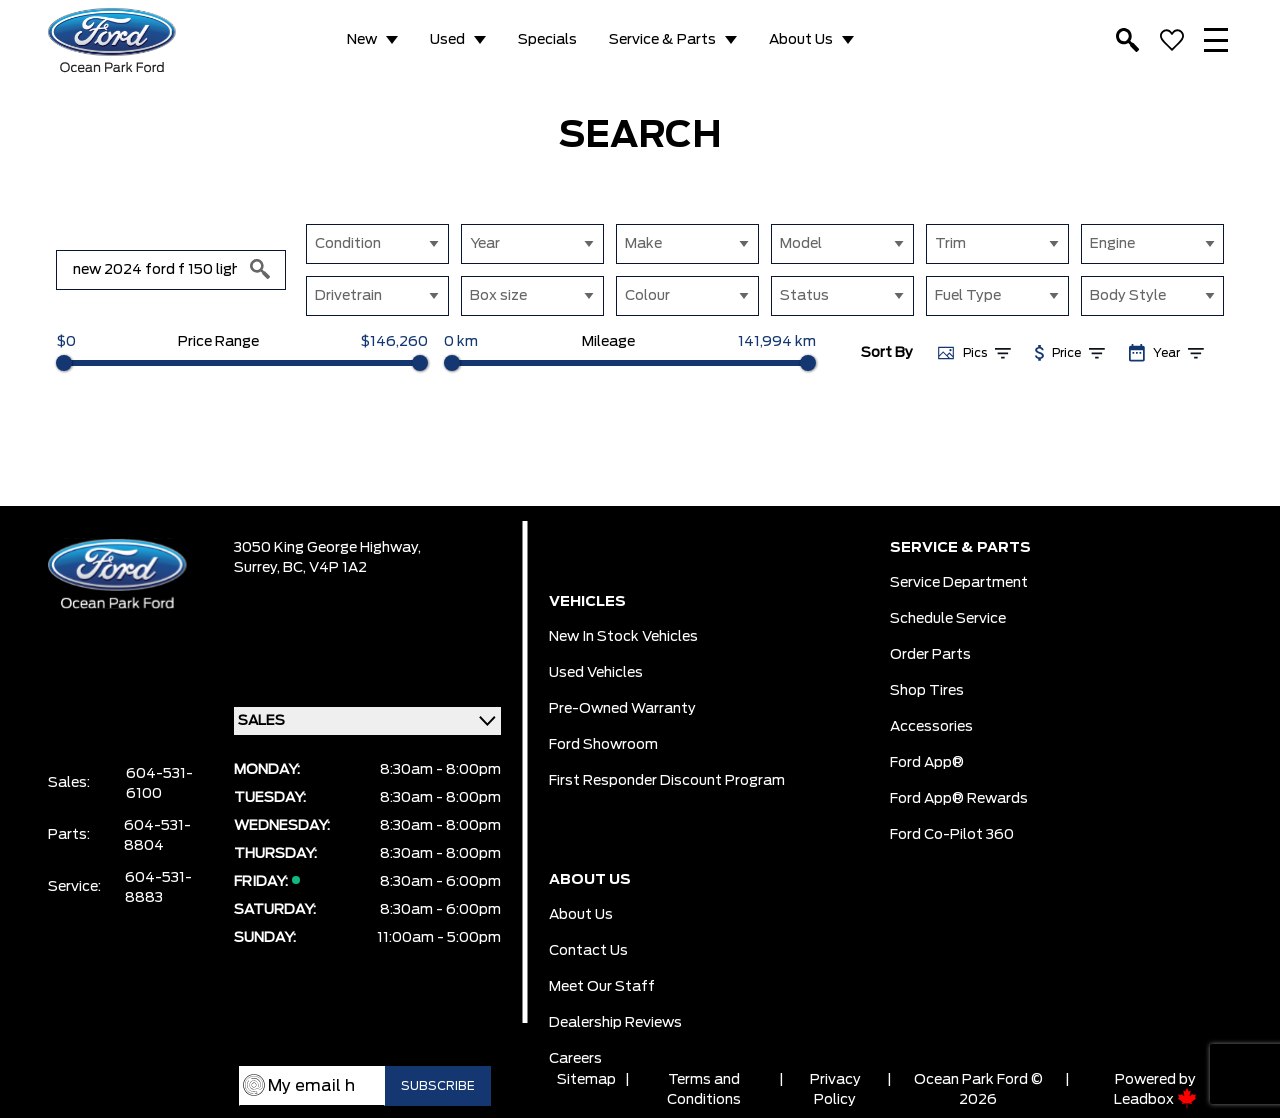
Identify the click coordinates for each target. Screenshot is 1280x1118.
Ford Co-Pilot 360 (952, 835)
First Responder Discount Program (667, 781)
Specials (547, 40)
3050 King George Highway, (327, 548)
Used (447, 40)
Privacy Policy (835, 1090)
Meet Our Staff (602, 987)
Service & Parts (662, 40)
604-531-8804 (157, 836)
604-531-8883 (158, 888)
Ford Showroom (603, 745)
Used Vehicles (596, 673)
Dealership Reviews (615, 1023)
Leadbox (1155, 1100)
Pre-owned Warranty (622, 709)
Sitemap (586, 1080)
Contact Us (588, 951)
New (362, 40)
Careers (575, 1059)
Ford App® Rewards (959, 799)
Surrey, (258, 568)
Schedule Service (948, 619)
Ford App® (927, 763)
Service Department (959, 583)
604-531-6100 (159, 784)
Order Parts (930, 655)
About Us (801, 40)
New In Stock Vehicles (623, 637)
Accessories (931, 727)
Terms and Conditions (704, 1090)
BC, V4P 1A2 (325, 568)
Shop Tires (927, 691)
